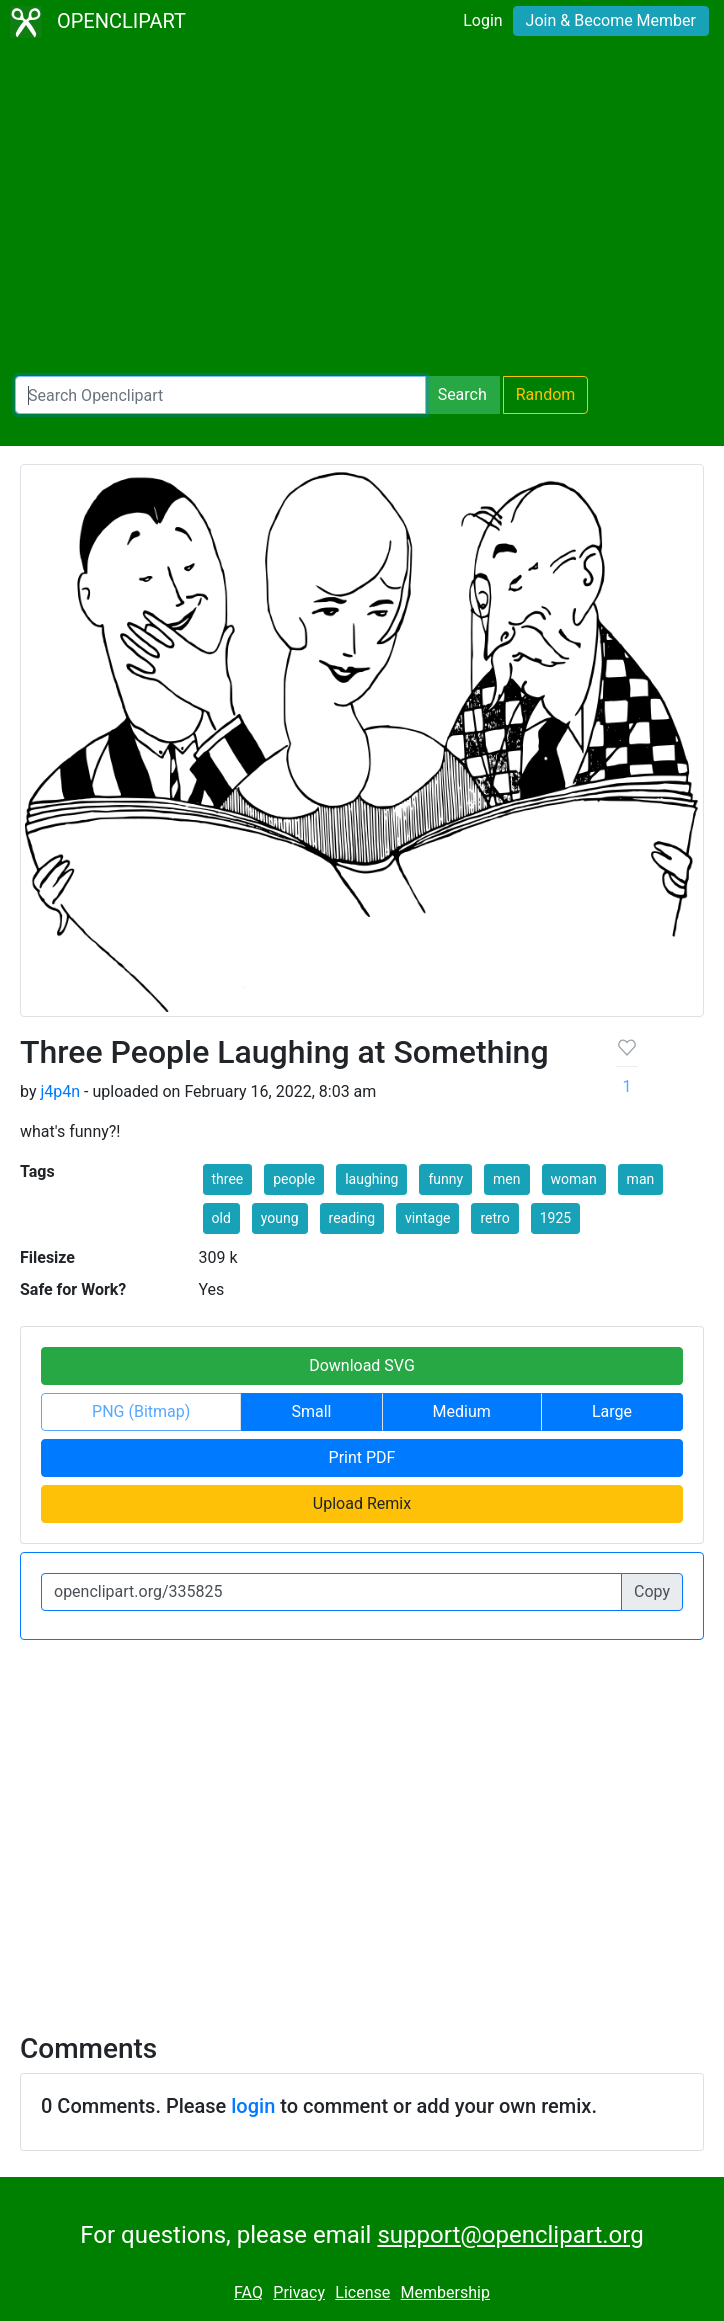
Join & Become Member (611, 20)
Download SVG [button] (362, 1365)
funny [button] (445, 1179)
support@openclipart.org (510, 2235)
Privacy (299, 2292)
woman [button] (574, 1179)
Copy (652, 1591)
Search (462, 394)
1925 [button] (555, 1218)
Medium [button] (462, 1411)
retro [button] (494, 1218)
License (362, 2292)
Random (546, 394)
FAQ (248, 2292)
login (253, 2106)
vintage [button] (427, 1218)
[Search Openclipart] (220, 395)
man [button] (641, 1179)
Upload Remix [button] (362, 1503)
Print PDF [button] (362, 1457)
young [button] (280, 1218)
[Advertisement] (362, 210)
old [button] (221, 1218)
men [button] (506, 1179)
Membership (445, 2292)
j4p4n (60, 1091)
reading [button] (352, 1218)
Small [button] (311, 1411)
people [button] (294, 1179)
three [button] (228, 1179)
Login (482, 20)
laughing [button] (371, 1179)
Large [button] (612, 1411)
